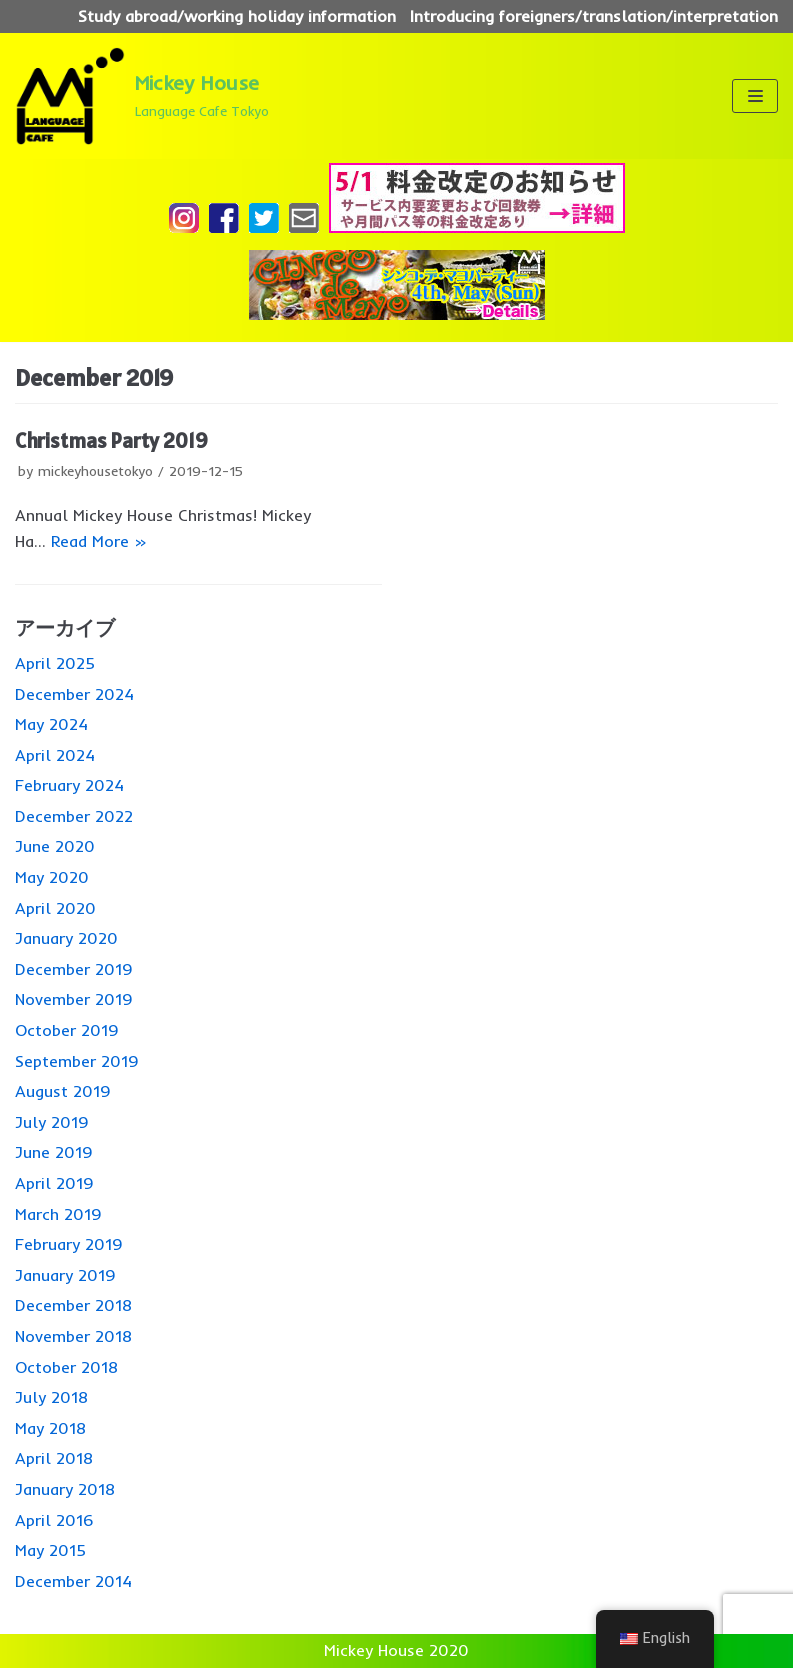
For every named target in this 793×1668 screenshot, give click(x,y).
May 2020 (52, 877)
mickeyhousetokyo (95, 470)
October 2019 (67, 1030)
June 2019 (54, 1152)
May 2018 (50, 1428)
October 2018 (66, 1367)
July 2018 (51, 1397)
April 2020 (55, 908)
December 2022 (74, 816)
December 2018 (73, 1305)
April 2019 (54, 1183)
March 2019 (58, 1214)
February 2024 (69, 785)
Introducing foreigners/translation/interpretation (594, 16)
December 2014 (73, 1581)
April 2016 (54, 1520)
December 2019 (74, 969)
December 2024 (74, 694)
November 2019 (74, 999)
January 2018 (65, 1489)
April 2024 (55, 755)
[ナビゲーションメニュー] (754, 96)
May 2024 (51, 724)
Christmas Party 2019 (111, 440)
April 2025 (55, 663)
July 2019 (52, 1122)
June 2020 (55, 846)
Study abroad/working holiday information (237, 16)
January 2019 (65, 1275)
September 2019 (77, 1061)
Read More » (99, 541)
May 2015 (50, 1550)
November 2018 (73, 1336)
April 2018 (54, 1458)
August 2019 (63, 1091)
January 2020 (66, 938)
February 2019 (69, 1244)
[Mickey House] (142, 96)
